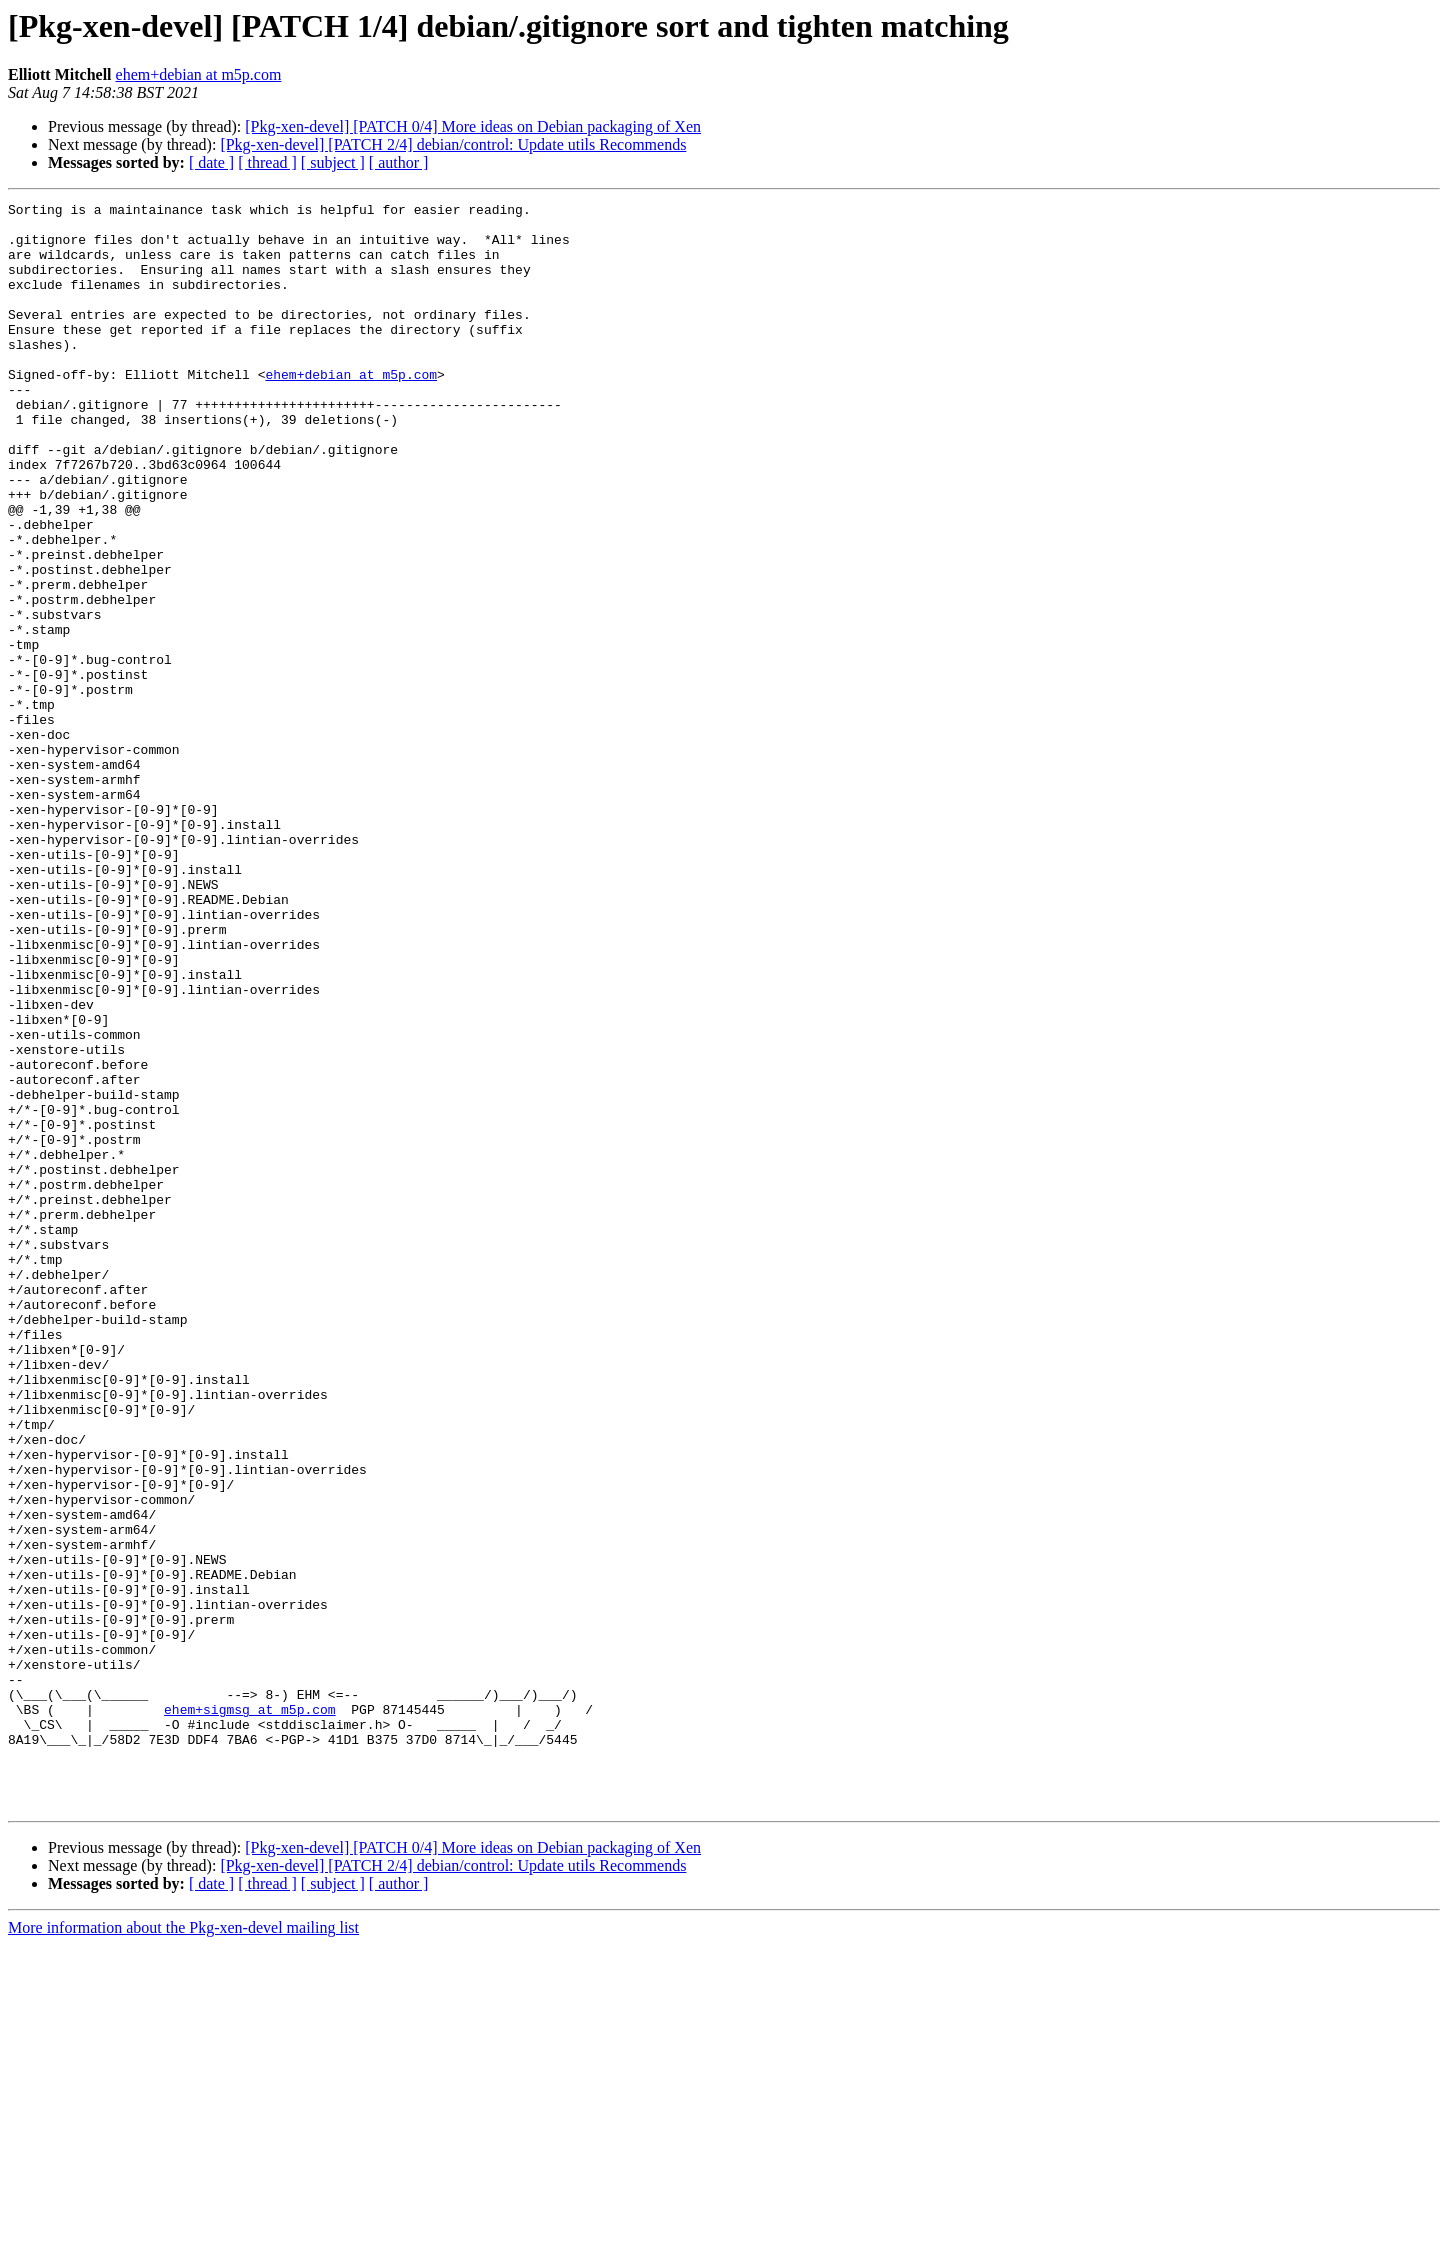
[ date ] (211, 162)
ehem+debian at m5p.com (199, 74)
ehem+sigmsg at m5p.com (250, 2012)
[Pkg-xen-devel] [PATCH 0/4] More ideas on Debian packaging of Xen (473, 126)
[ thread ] (267, 162)
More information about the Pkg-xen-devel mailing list (183, 2248)
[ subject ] (333, 162)
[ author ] (399, 162)
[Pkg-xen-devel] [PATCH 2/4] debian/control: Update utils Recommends (453, 144)
